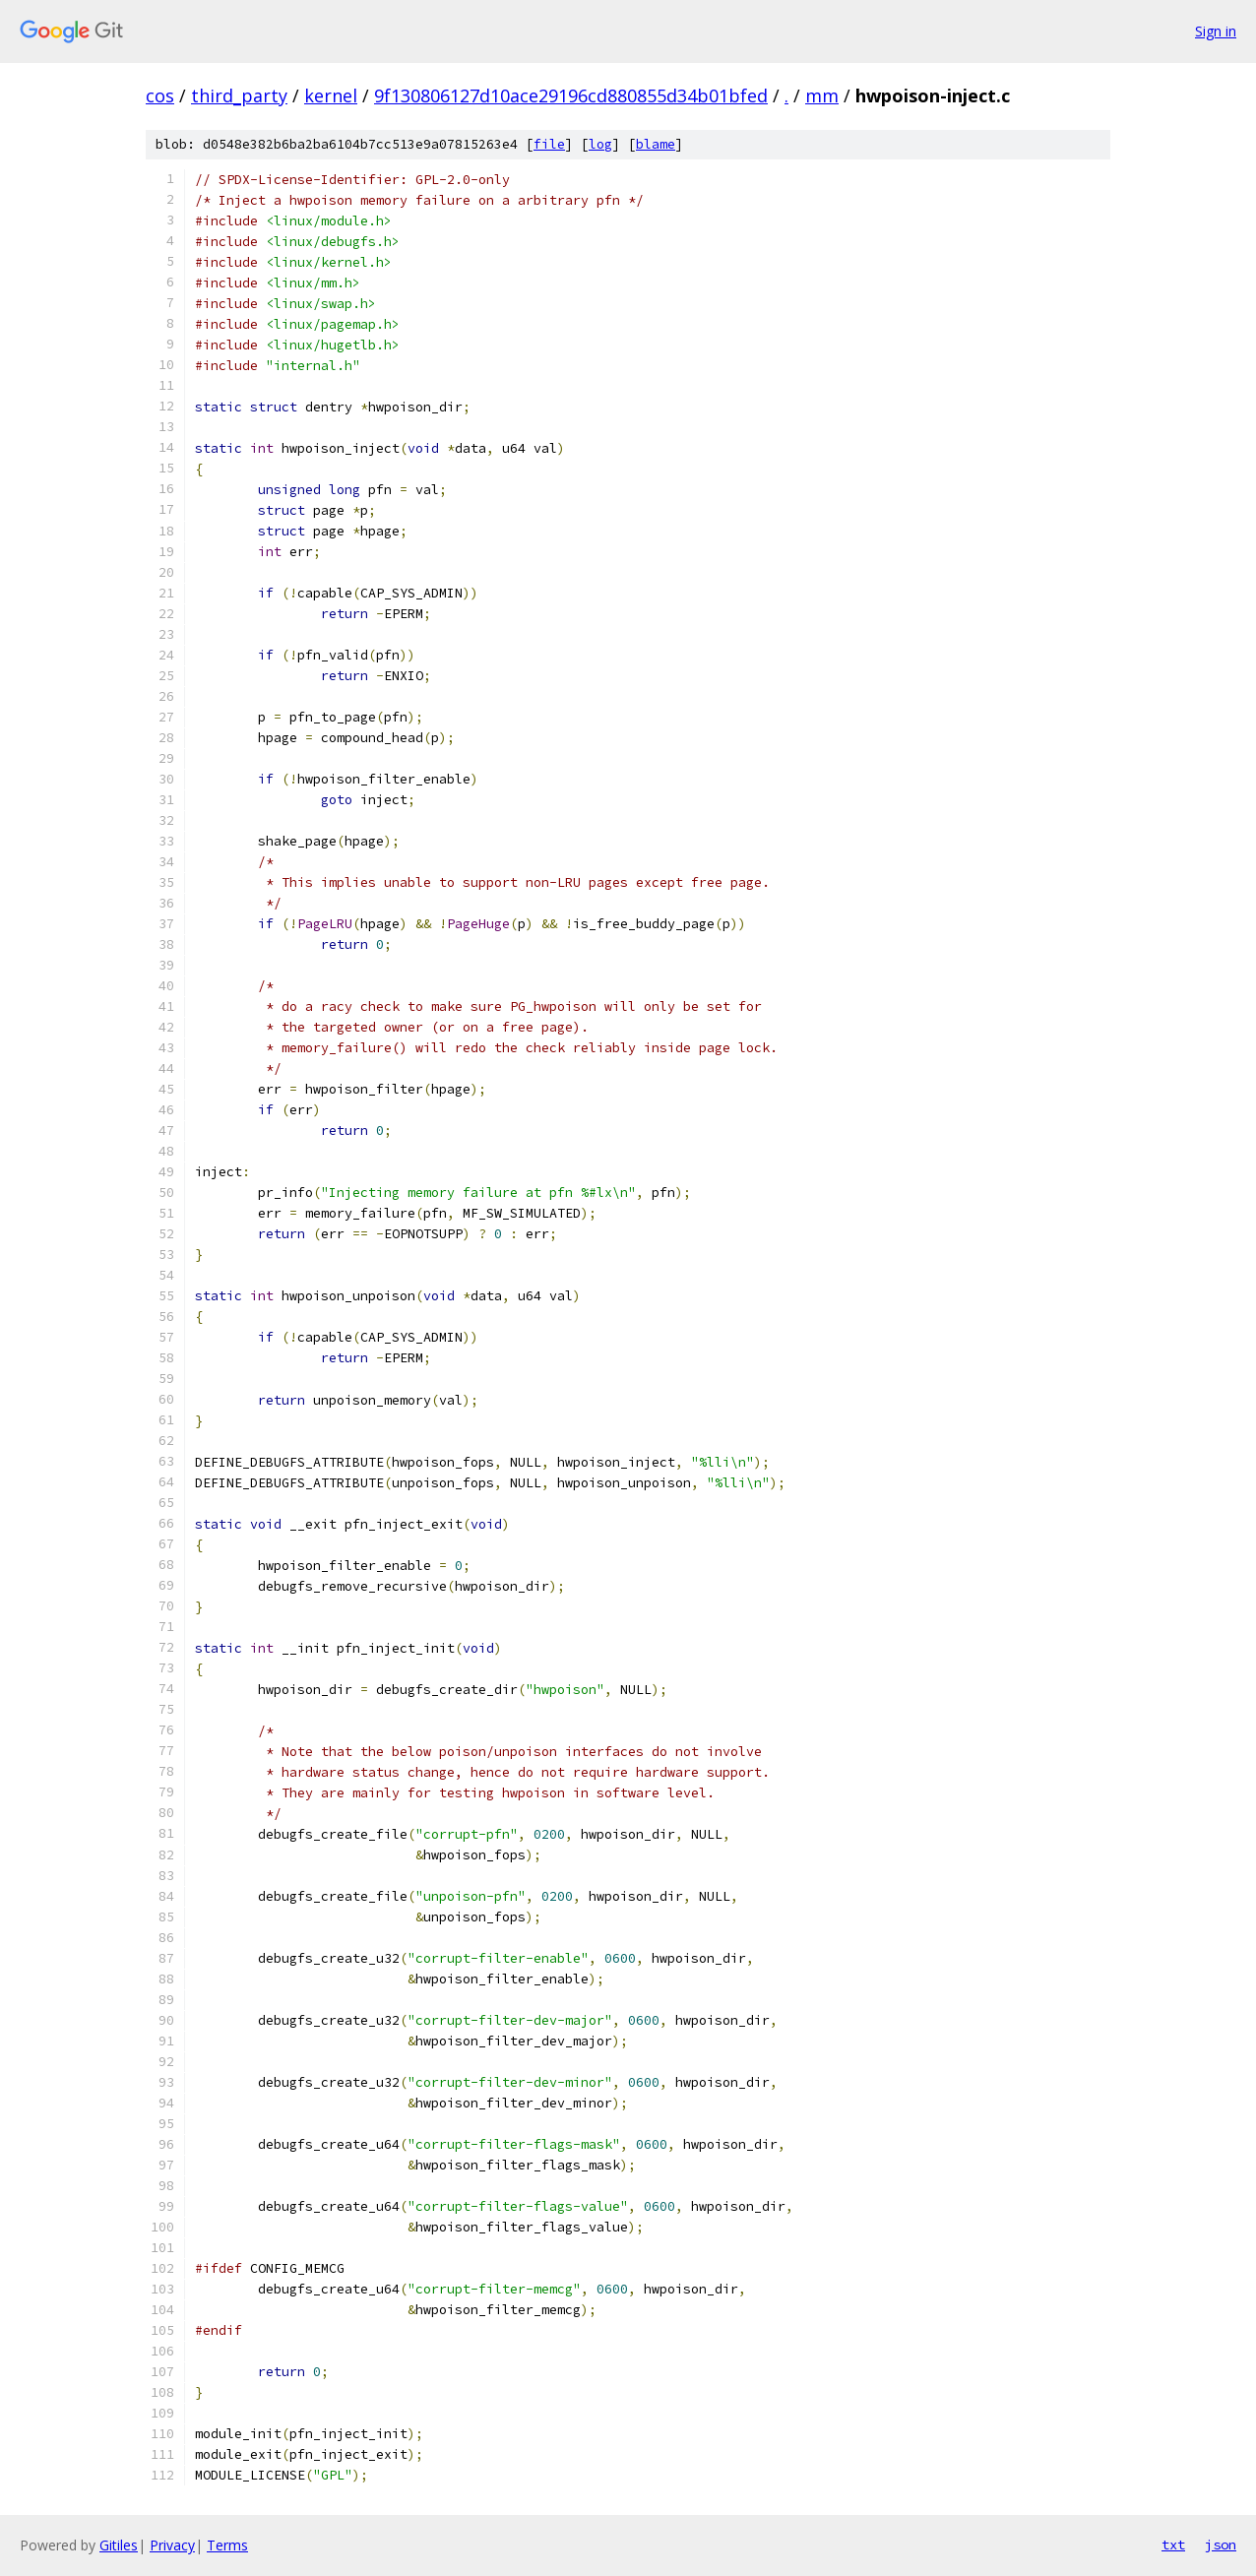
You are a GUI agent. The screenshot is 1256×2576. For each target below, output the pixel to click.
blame (655, 144)
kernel (330, 95)
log (600, 144)
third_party (239, 95)
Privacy (172, 2545)
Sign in (1215, 31)
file (549, 144)
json (1220, 2544)
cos (160, 95)
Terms (227, 2545)
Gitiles (118, 2545)
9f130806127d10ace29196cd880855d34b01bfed (571, 95)
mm (822, 95)
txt (1173, 2544)
